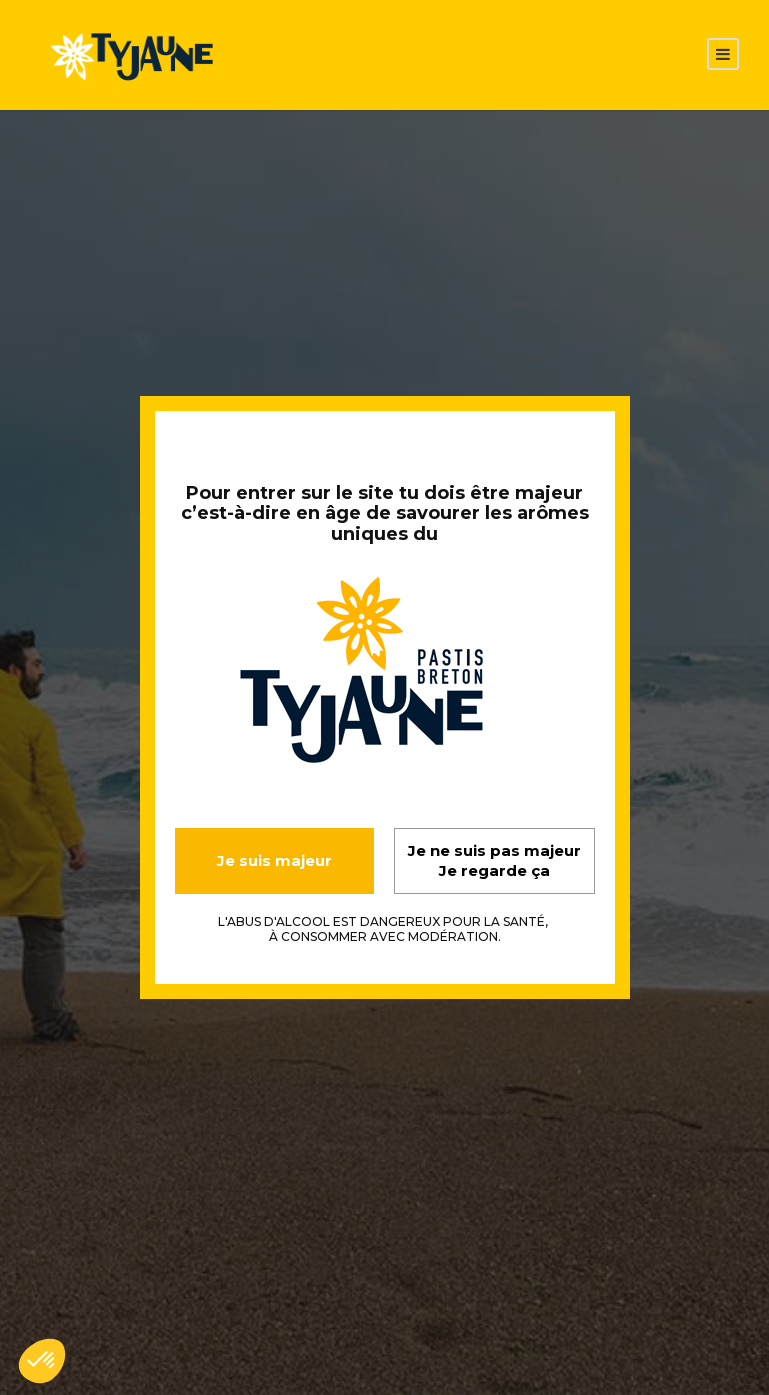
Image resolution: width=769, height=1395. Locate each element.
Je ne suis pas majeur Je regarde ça (494, 860)
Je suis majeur (274, 860)
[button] (42, 1361)
